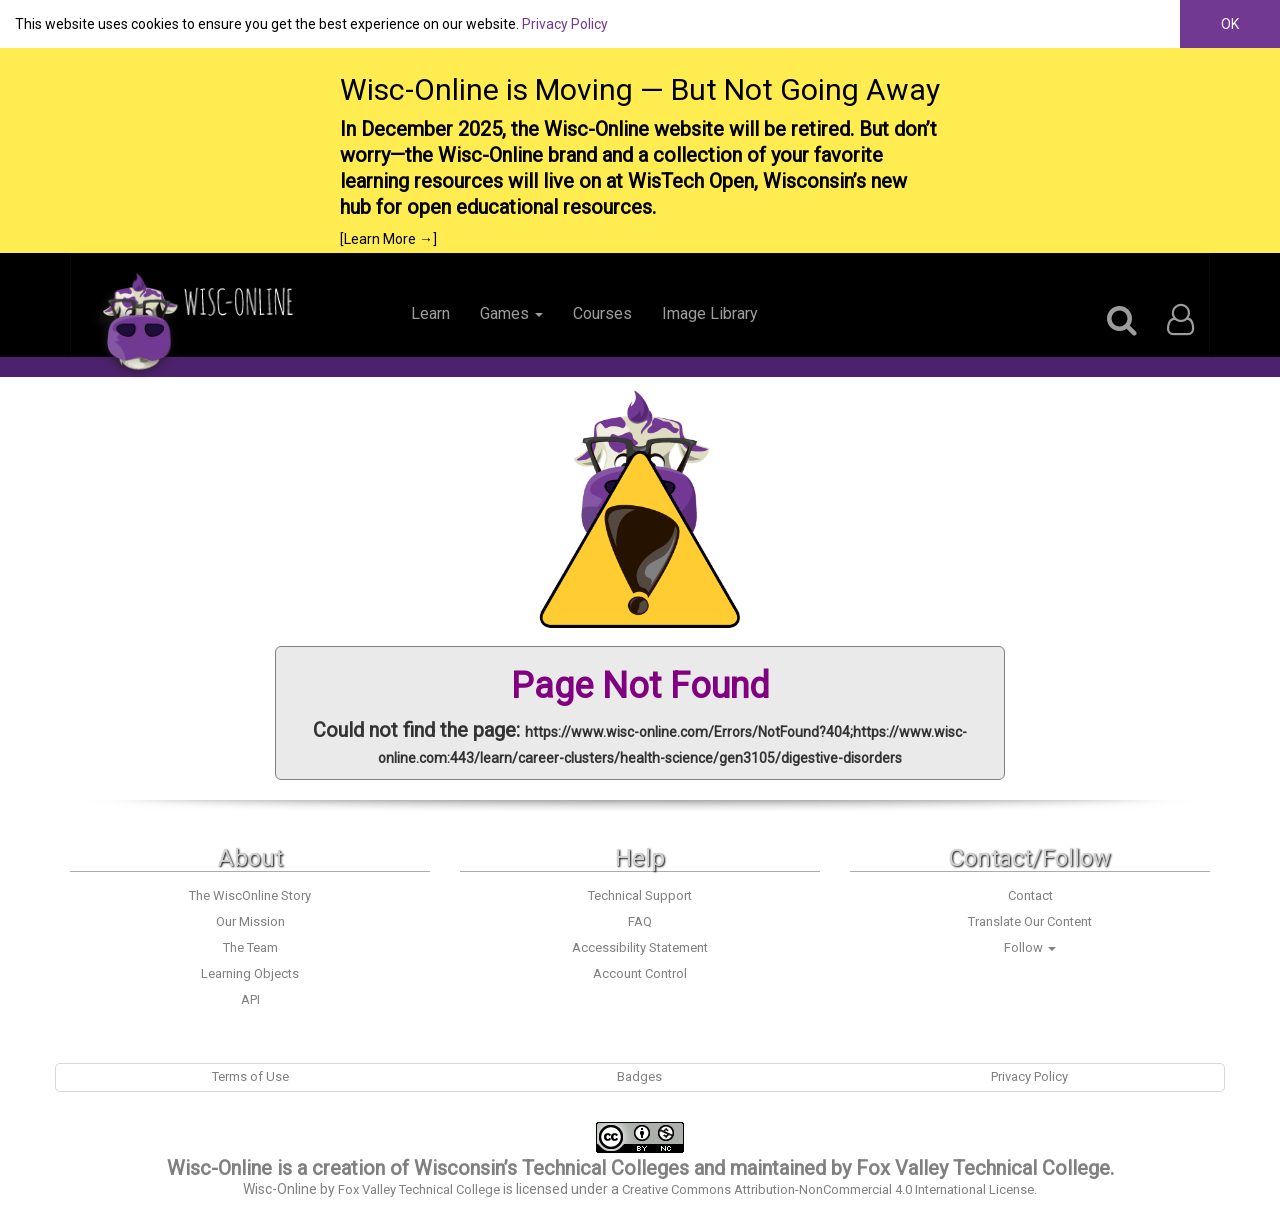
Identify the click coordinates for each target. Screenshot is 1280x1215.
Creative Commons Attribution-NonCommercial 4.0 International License (828, 1189)
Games (511, 313)
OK (1230, 24)
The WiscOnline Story (250, 895)
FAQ (640, 921)
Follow (1030, 947)
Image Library (710, 313)
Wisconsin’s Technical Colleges (551, 1168)
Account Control (640, 973)
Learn (430, 313)
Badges (639, 1076)
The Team (250, 947)
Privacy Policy (565, 24)
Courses (602, 313)
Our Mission (250, 921)
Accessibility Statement (640, 947)
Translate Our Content (1030, 921)
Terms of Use (250, 1076)
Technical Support (640, 895)
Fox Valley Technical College (983, 1168)
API (250, 999)
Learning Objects (250, 973)
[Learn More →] (388, 239)
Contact (1030, 895)
